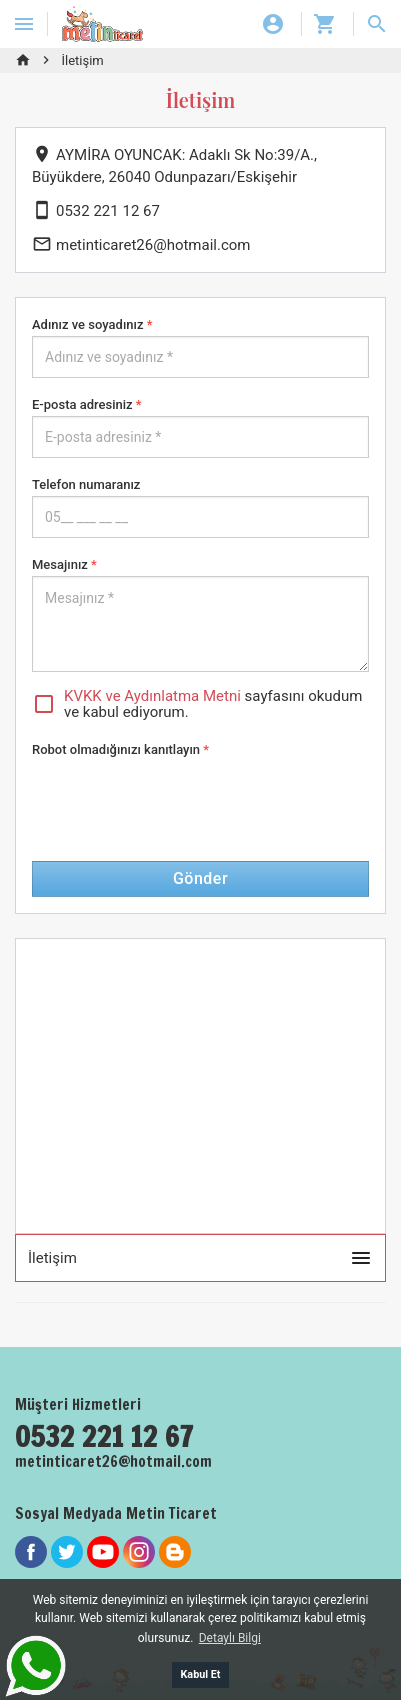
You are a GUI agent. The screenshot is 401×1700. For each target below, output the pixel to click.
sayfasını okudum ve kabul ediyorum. (197, 704)
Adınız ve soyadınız (92, 324)
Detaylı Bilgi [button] (230, 1638)
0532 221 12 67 (96, 211)
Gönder (200, 878)
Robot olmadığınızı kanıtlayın (120, 749)
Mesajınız (64, 564)
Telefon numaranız (86, 484)
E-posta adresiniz (87, 404)
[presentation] (184, 800)
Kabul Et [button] (200, 1674)
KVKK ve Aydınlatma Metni (152, 696)
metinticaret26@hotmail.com (141, 245)
